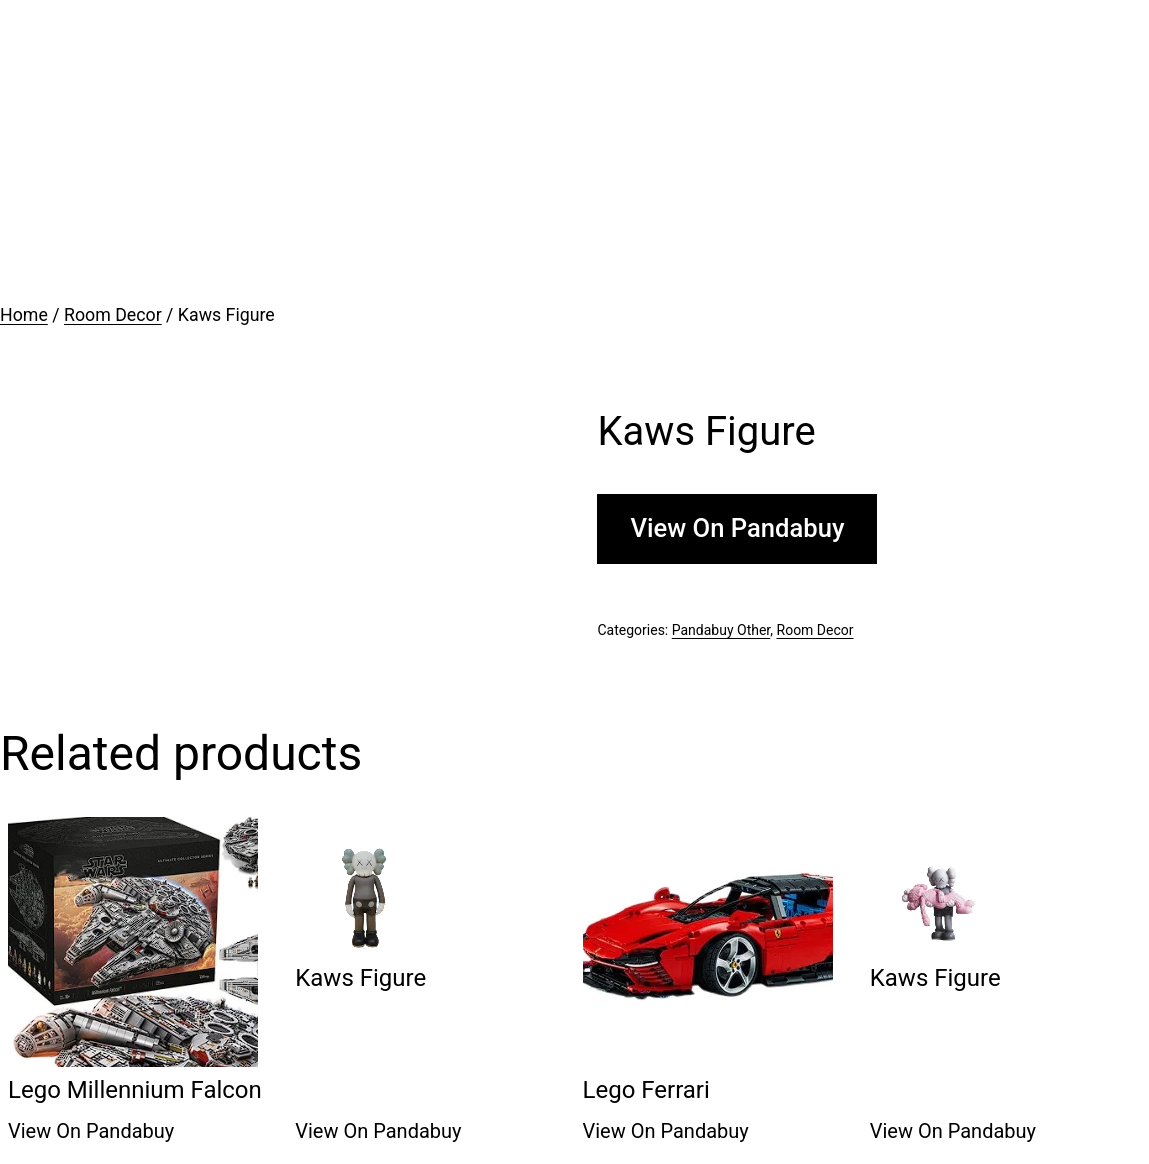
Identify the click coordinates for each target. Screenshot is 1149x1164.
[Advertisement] (574, 150)
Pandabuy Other (721, 630)
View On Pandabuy (737, 528)
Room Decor (113, 315)
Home (24, 315)
